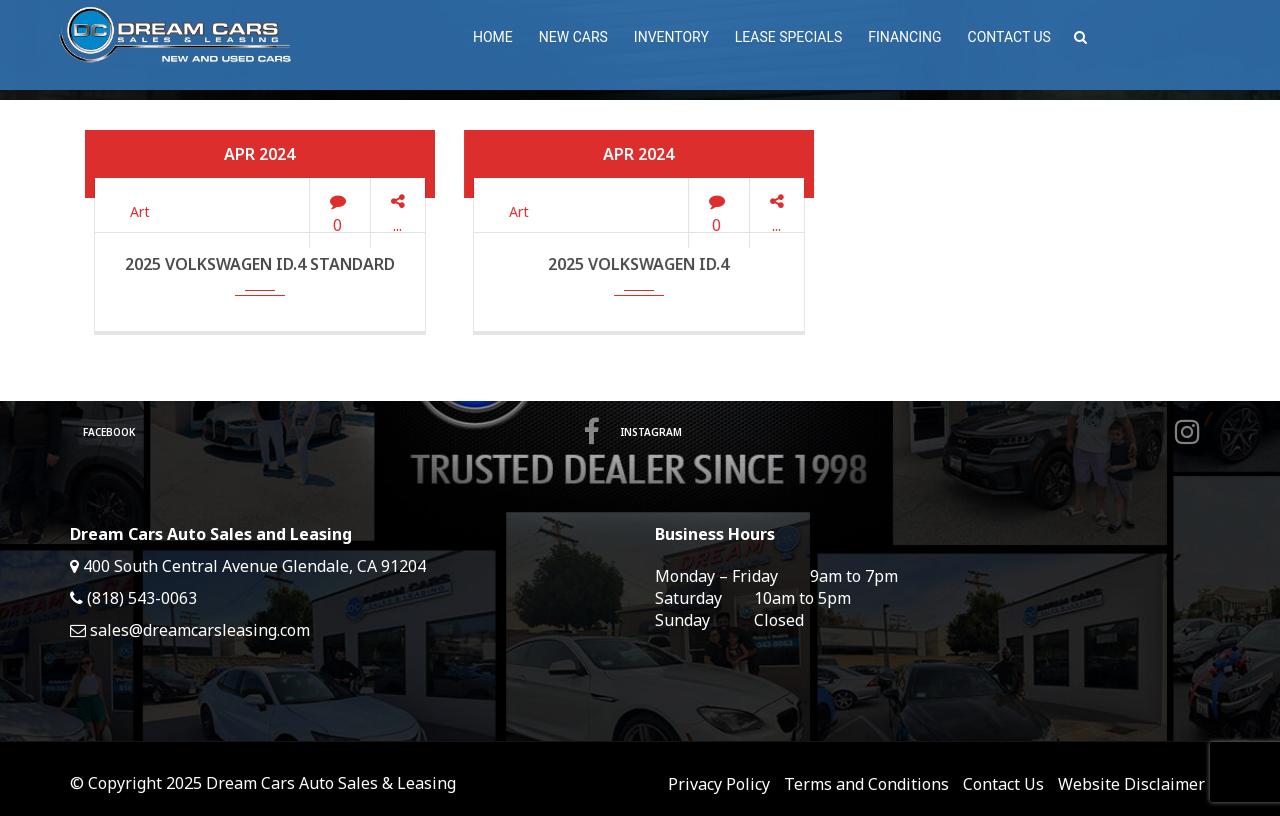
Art (140, 211)
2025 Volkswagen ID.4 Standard (260, 264)
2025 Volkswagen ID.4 (638, 264)
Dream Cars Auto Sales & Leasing (331, 783)
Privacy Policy (719, 784)
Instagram (914, 432)
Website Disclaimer (1131, 784)
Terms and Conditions (866, 784)
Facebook (344, 432)
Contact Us (1003, 784)
